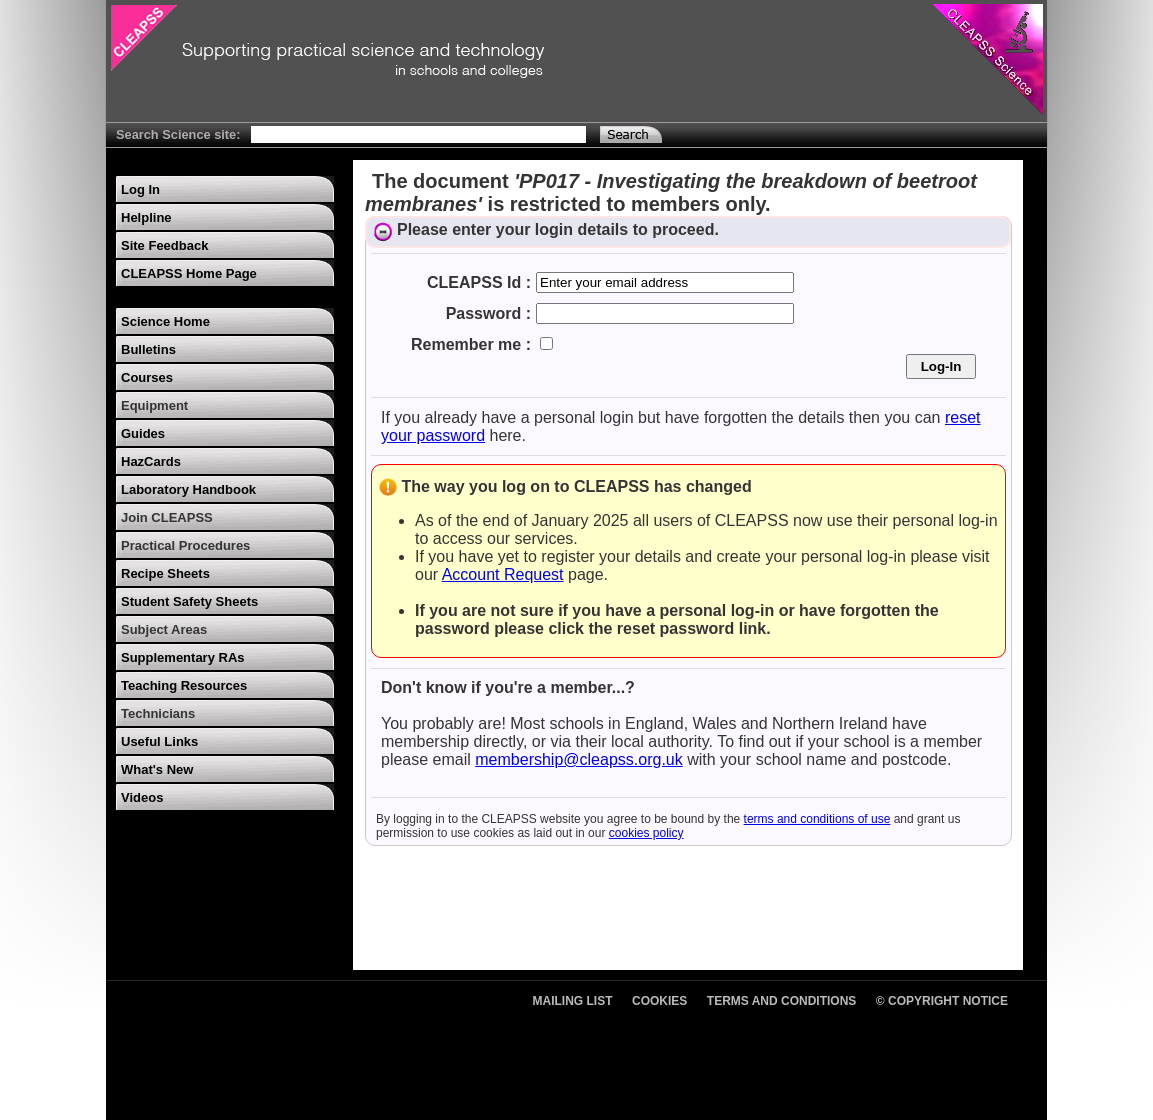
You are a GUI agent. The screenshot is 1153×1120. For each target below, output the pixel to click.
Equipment (154, 405)
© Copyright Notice (942, 1001)
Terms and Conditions (782, 1001)
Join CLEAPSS (167, 517)
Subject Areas (164, 629)
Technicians (158, 713)
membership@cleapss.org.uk (578, 759)
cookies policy (646, 833)
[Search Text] (418, 134)
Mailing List (573, 1001)
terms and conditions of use (817, 819)
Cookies (659, 1001)
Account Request (503, 574)
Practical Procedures (185, 545)
